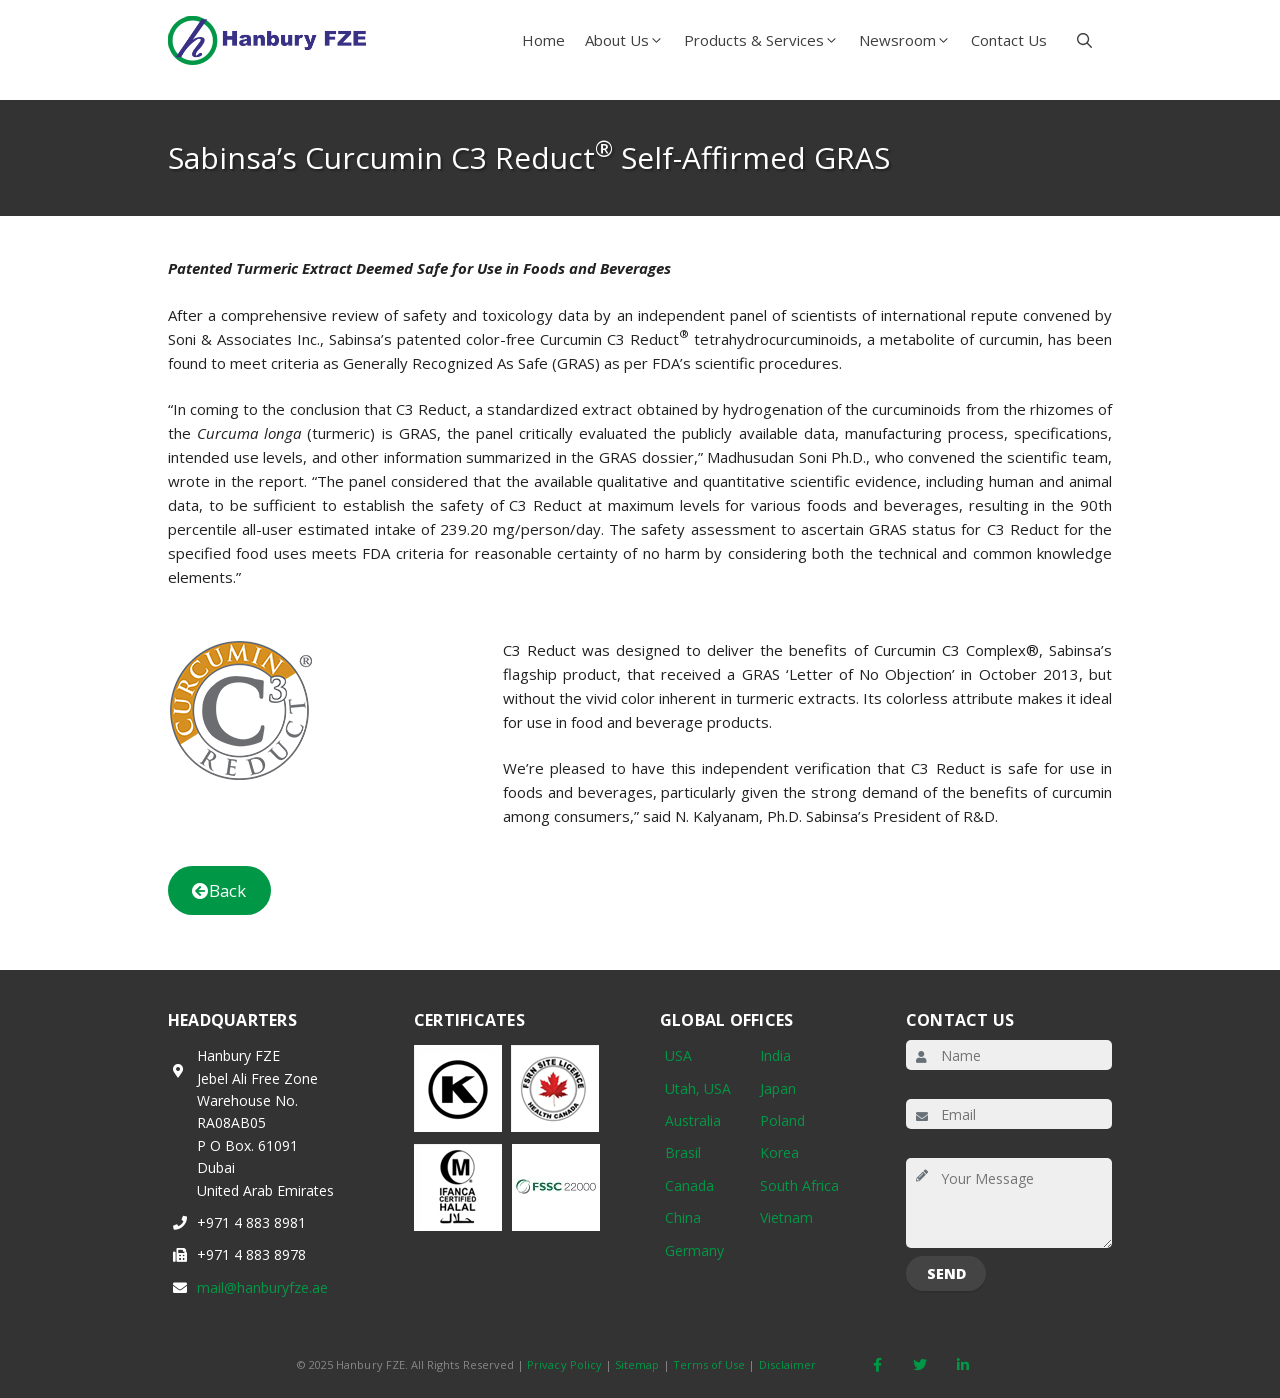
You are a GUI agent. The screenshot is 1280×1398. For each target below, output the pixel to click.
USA (678, 1055)
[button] (1084, 40)
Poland (782, 1120)
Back (219, 890)
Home (543, 40)
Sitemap (637, 1364)
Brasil (683, 1152)
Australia (693, 1120)
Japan (778, 1088)
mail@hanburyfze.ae (262, 1287)
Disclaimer (788, 1364)
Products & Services (766, 40)
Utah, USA (698, 1088)
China (683, 1217)
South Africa (799, 1185)
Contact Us (1009, 40)
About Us (629, 40)
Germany (694, 1250)
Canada (689, 1185)
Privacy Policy (564, 1364)
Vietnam (786, 1217)
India (775, 1055)
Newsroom (910, 40)
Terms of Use (709, 1364)
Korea (779, 1152)
